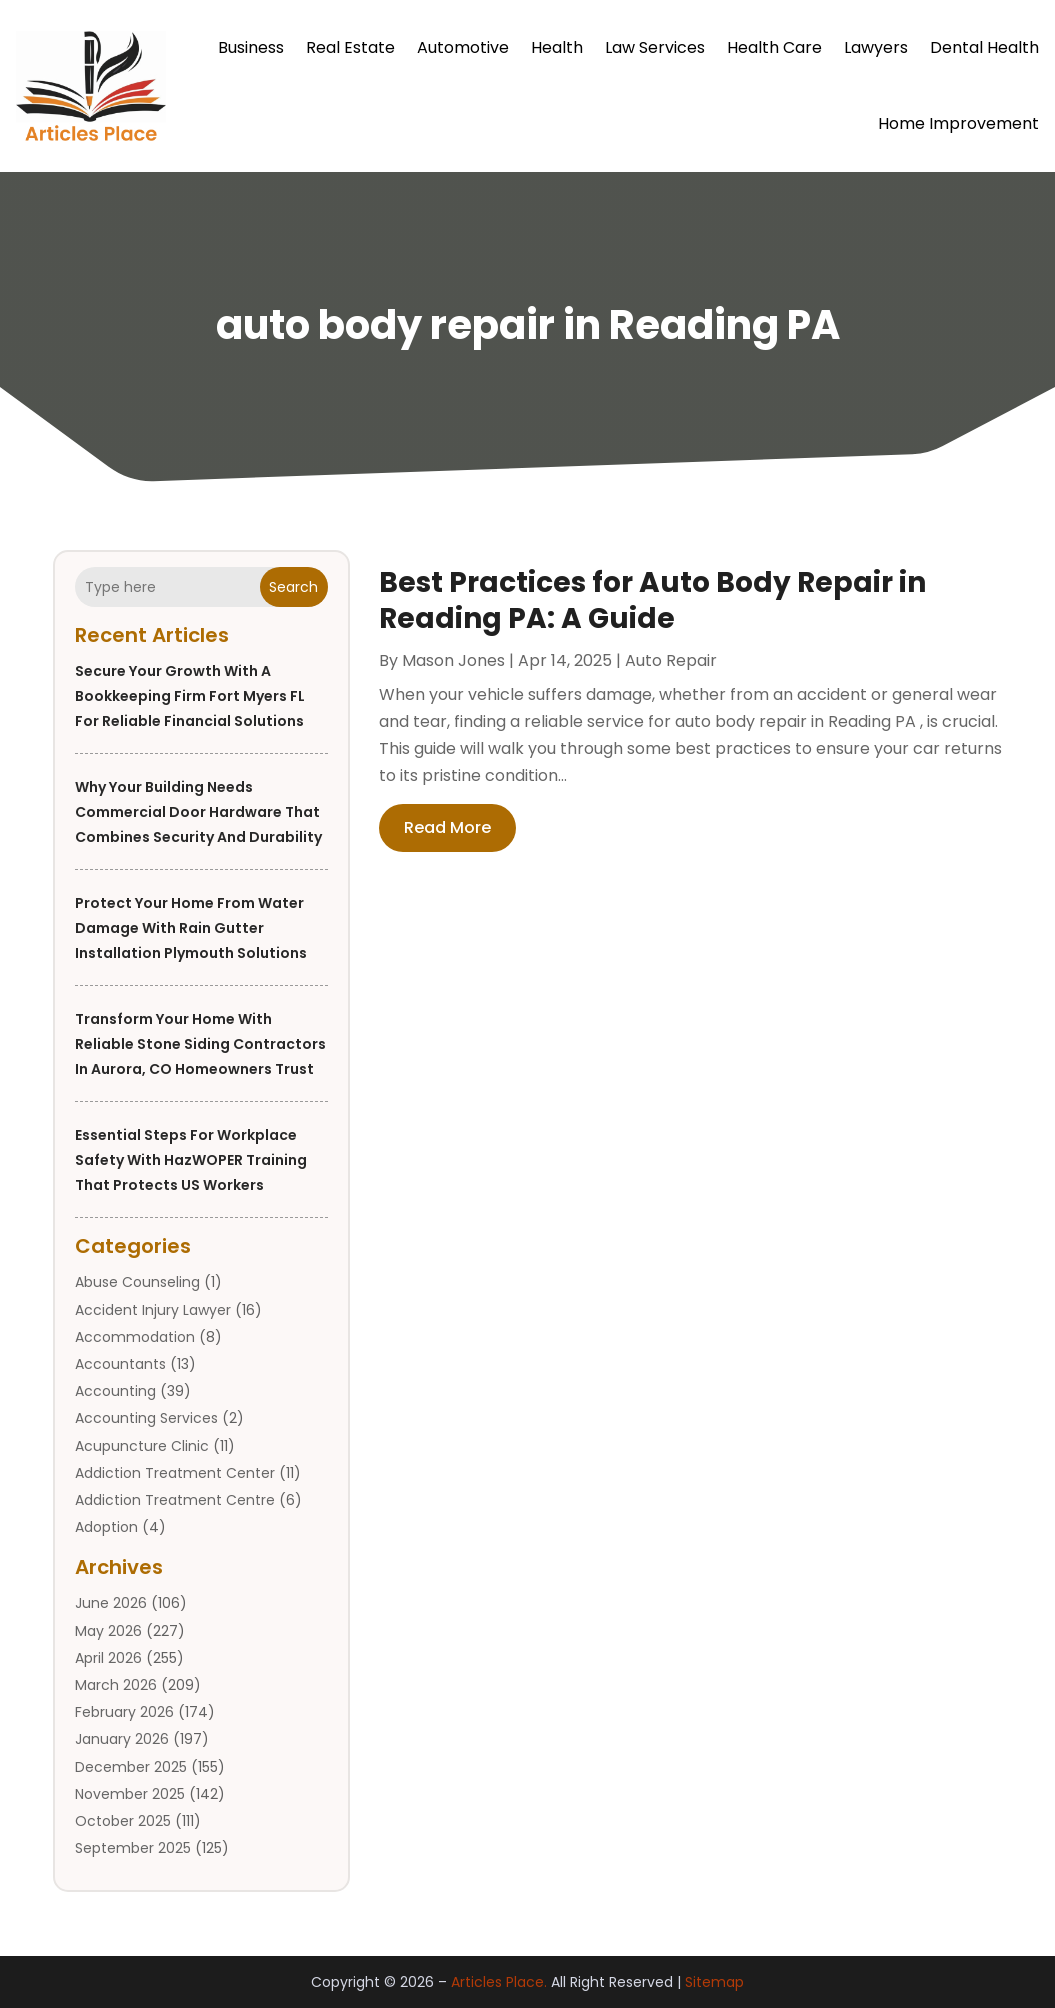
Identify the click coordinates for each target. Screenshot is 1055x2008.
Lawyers (876, 47)
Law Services (655, 47)
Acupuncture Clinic (142, 1446)
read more (447, 827)
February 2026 (124, 1712)
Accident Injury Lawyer (153, 1310)
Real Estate (350, 47)
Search (293, 587)
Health (557, 47)
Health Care (774, 47)
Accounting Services (146, 1418)
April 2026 (108, 1658)
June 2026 (111, 1603)
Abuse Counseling (137, 1282)
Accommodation (135, 1337)
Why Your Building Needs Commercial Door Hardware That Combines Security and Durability (198, 812)
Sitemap (714, 1982)
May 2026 (108, 1631)
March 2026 (116, 1685)
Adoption (106, 1527)
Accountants (120, 1364)
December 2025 (131, 1767)
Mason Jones (453, 660)
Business (251, 47)
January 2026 (122, 1739)
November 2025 (130, 1794)
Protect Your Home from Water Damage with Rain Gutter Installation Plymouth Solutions (191, 928)
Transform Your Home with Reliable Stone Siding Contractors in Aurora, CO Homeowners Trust (200, 1044)
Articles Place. (499, 1982)
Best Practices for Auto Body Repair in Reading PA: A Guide (652, 600)
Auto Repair (671, 660)
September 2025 (133, 1848)
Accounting (115, 1391)
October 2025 (123, 1821)
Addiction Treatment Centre (175, 1500)
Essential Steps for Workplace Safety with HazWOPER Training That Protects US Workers (191, 1160)
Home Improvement (958, 123)
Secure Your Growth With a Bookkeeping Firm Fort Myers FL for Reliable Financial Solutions (190, 696)
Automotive (463, 47)
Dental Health (984, 47)
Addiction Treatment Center (175, 1473)
